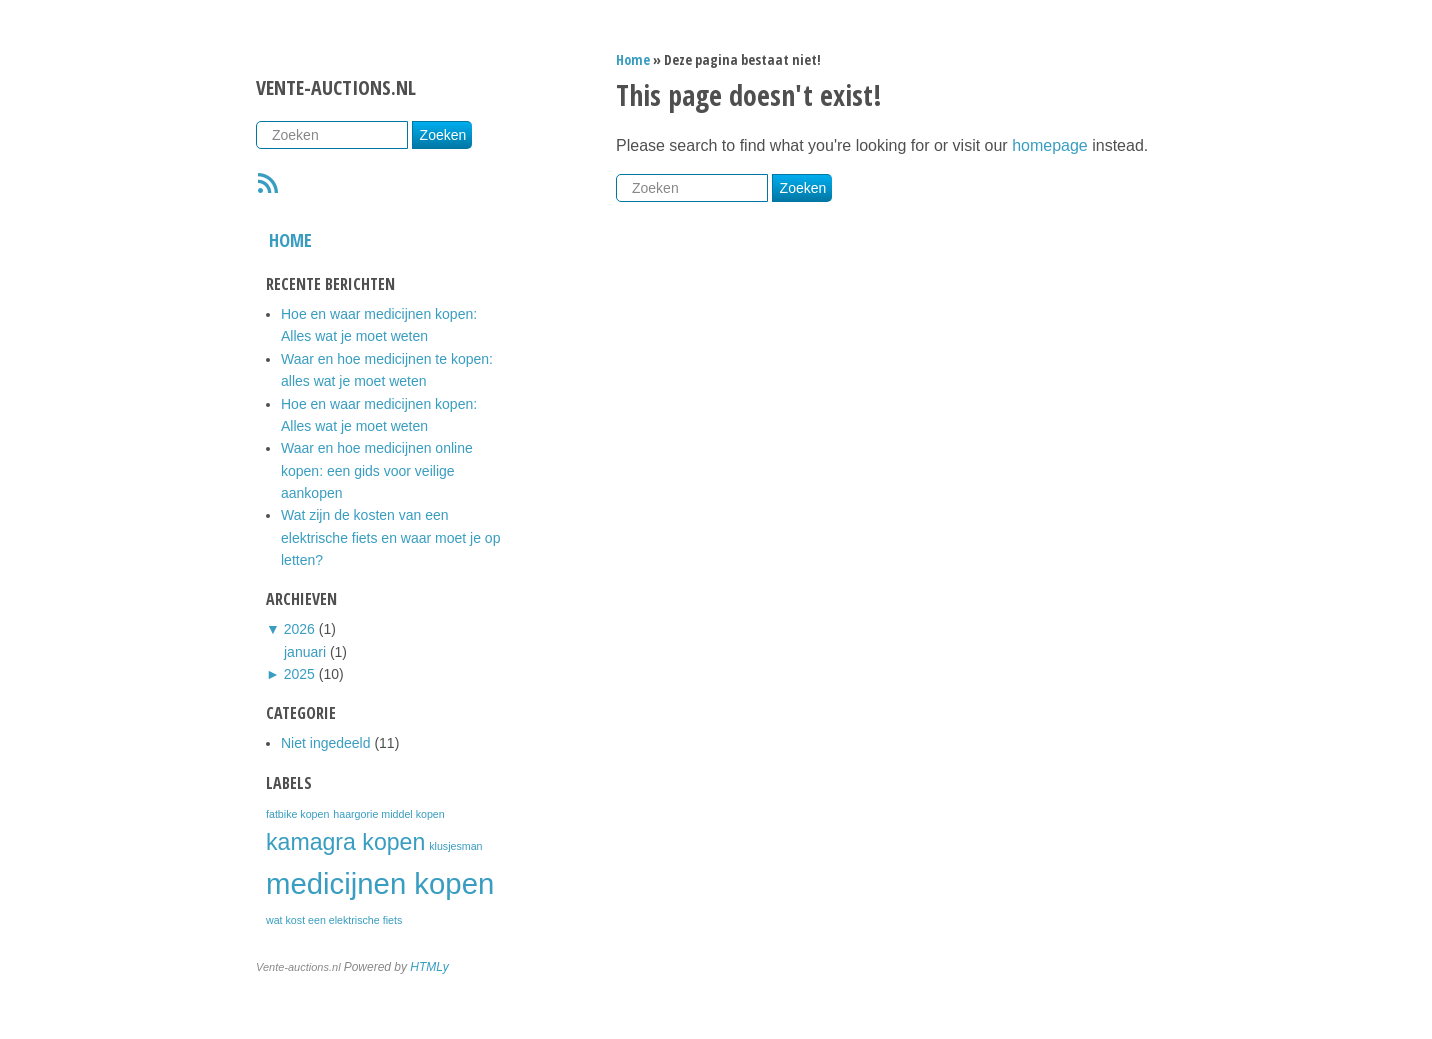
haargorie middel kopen (388, 814)
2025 (299, 674)
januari (305, 652)
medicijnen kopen (380, 883)
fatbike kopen (297, 814)
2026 (299, 629)
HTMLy (429, 967)
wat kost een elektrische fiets (334, 920)
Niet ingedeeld (326, 743)
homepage (1050, 145)
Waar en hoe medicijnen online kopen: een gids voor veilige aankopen (377, 470)
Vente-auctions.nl (336, 87)
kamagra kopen (345, 842)
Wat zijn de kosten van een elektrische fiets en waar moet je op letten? (390, 537)
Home (290, 240)
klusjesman (455, 846)
